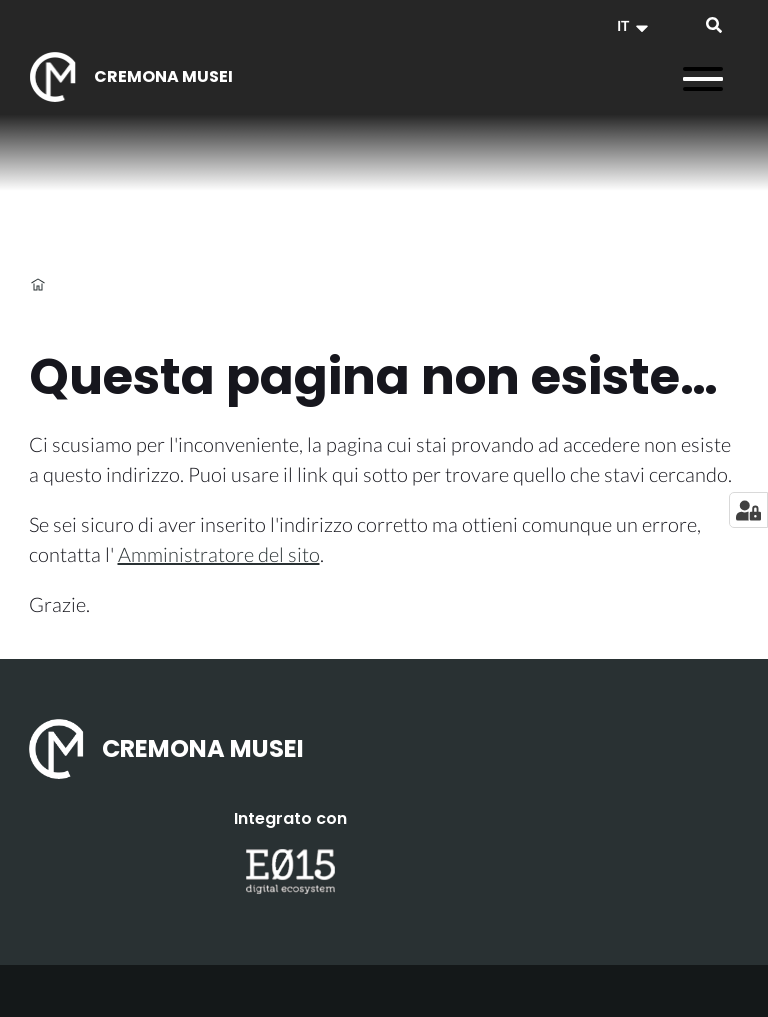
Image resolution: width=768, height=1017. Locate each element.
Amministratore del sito (219, 554)
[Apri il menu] (703, 79)
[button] (635, 26)
